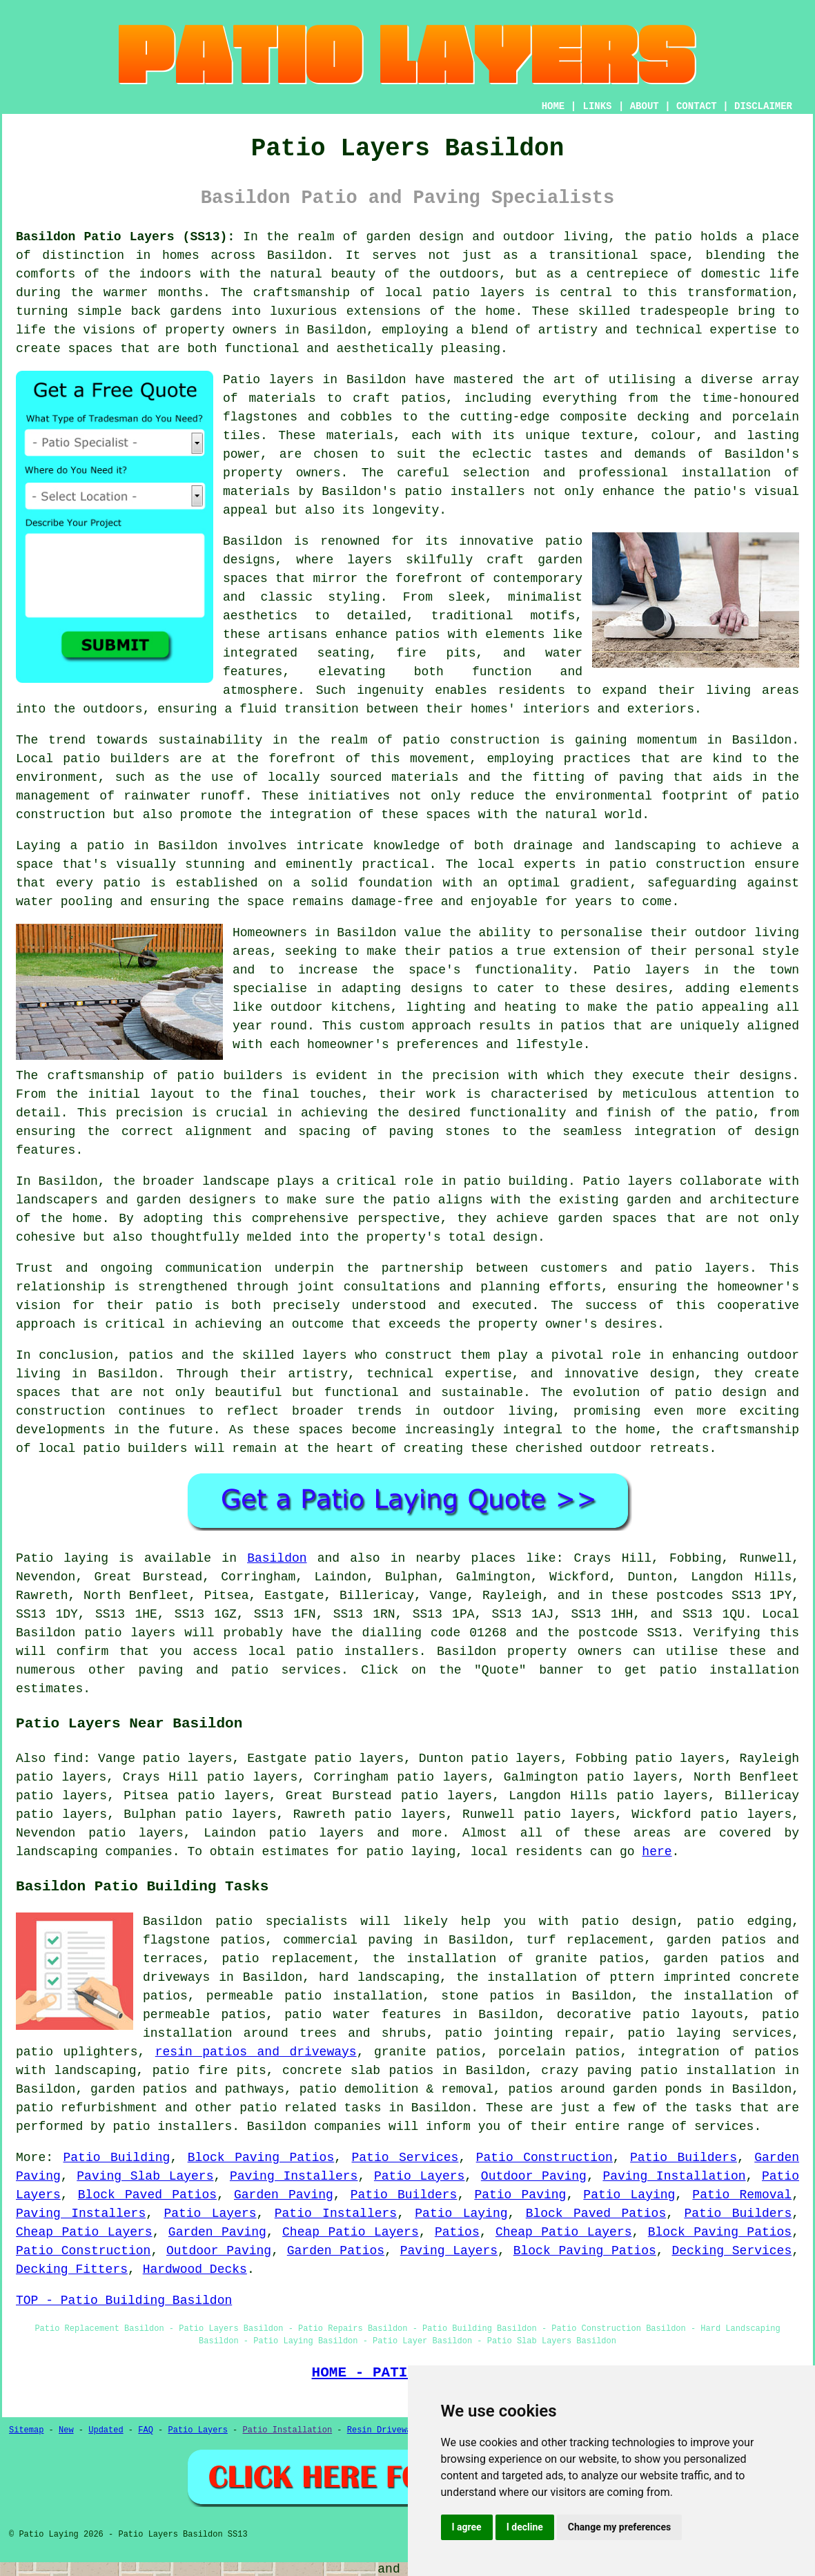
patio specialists (281, 1921)
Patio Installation (288, 2430)
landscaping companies (94, 1852)
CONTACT (696, 106)
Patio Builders (683, 2158)
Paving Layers (449, 2251)
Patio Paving (520, 2195)
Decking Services (731, 2251)
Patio (34, 1558)
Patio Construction (544, 2158)
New (66, 2430)
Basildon (276, 1558)
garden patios (717, 1940)
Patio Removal (742, 2195)
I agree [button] (467, 2527)
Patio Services (405, 2158)
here (656, 1852)
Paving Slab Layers (145, 2176)
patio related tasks (310, 2108)
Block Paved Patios (147, 2195)
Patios (457, 2232)
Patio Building (116, 2158)
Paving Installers (294, 2176)
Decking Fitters (72, 2269)
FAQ (145, 2430)
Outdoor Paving (534, 2176)
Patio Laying (629, 2195)
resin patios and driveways (256, 2052)
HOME (553, 106)
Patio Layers (419, 2176)
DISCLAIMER (763, 106)
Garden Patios (335, 2251)
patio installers (464, 491)
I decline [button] (525, 2527)
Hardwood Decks (195, 2269)
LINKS (596, 106)
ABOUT (644, 106)
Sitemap (26, 2430)
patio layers (479, 293)
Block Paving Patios (261, 2158)
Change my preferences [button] (619, 2527)
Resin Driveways (384, 2430)
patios (150, 1355)
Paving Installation (673, 2176)
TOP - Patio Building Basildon (124, 2300)
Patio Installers (336, 2213)
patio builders (116, 759)
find (68, 1758)
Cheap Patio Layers (84, 2232)
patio (122, 883)
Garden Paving (283, 2195)
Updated (105, 2430)
